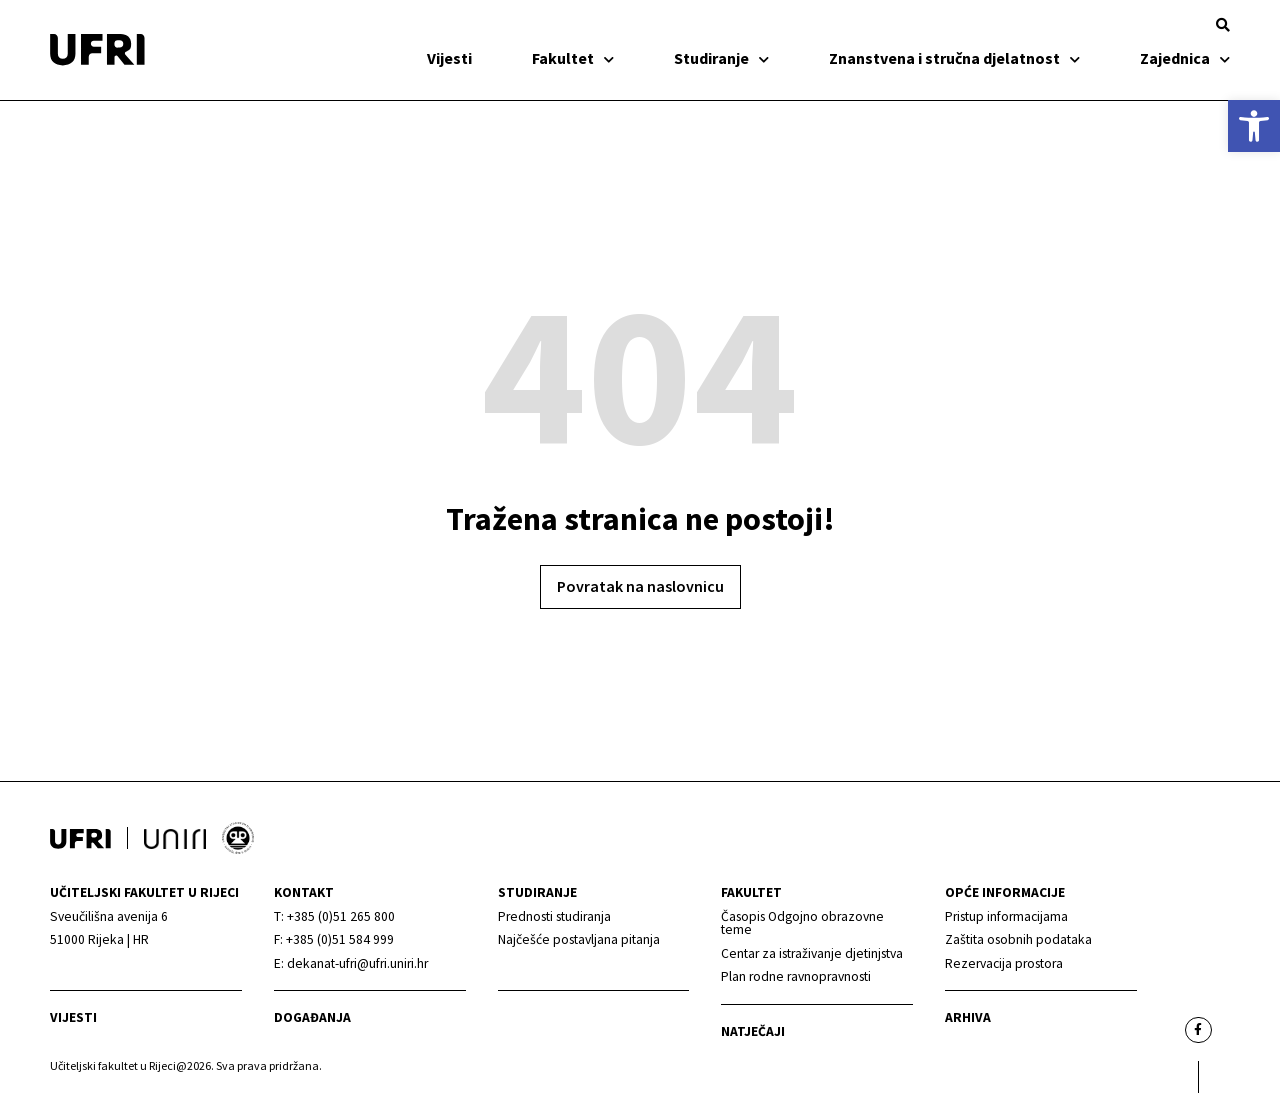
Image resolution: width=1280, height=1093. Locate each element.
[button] (1223, 25)
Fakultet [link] (573, 58)
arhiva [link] (968, 1017)
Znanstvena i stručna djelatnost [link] (954, 58)
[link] (1254, 126)
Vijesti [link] (449, 58)
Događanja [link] (312, 1017)
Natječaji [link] (753, 1031)
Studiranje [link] (721, 58)
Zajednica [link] (1185, 58)
